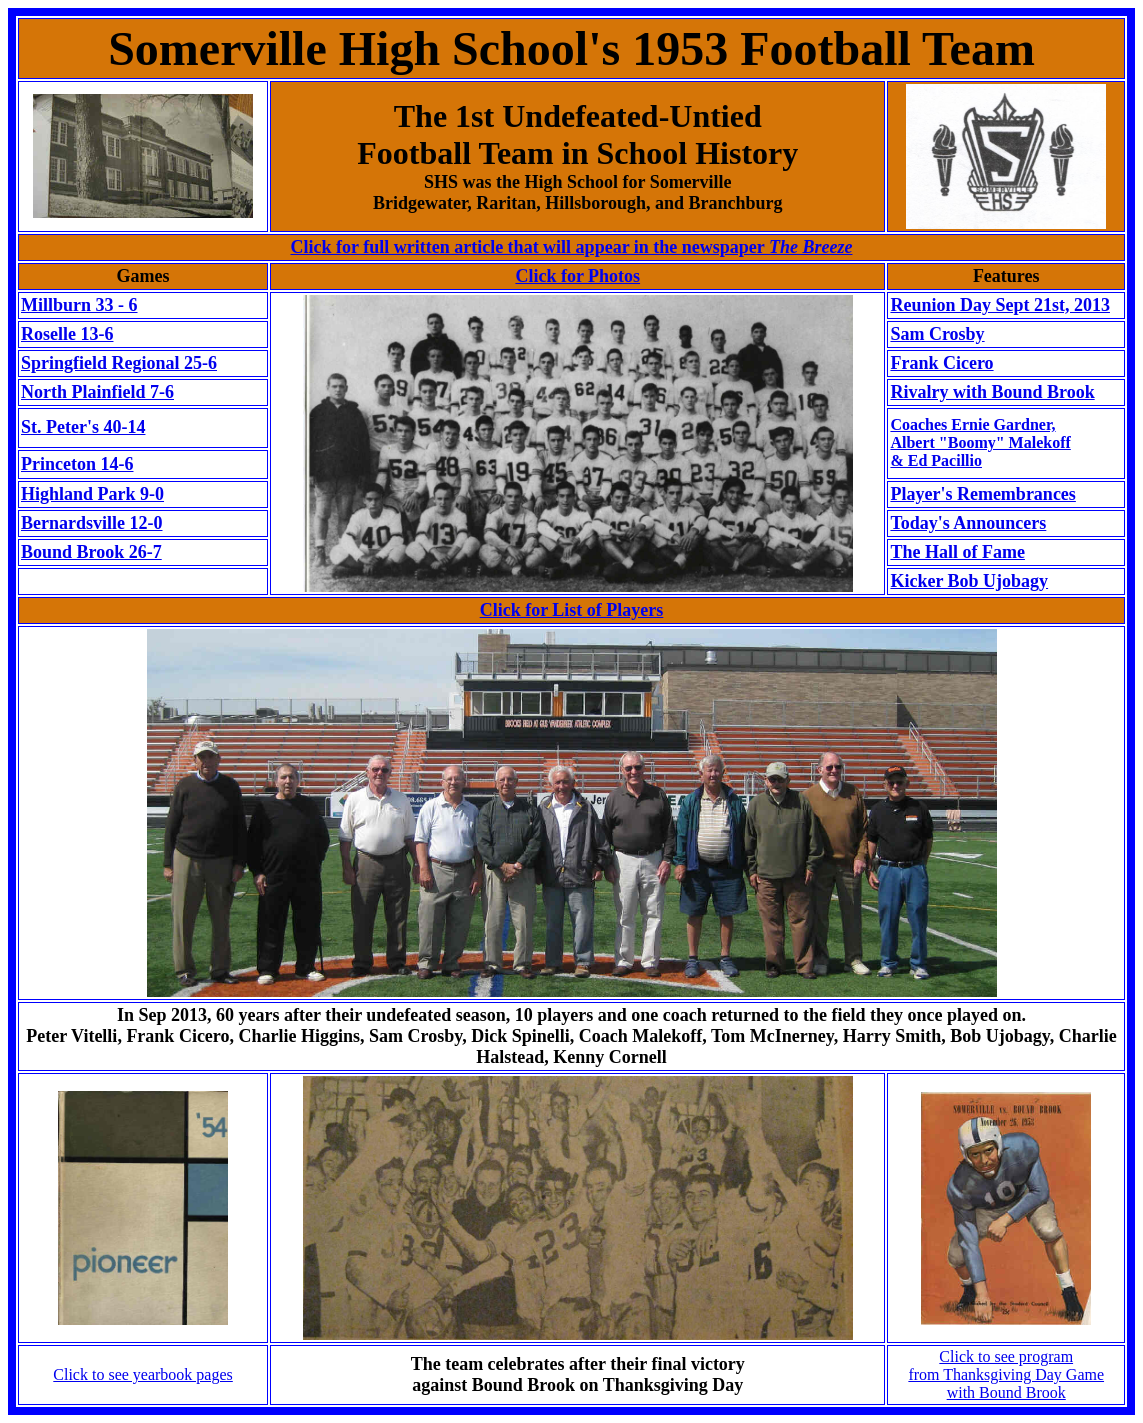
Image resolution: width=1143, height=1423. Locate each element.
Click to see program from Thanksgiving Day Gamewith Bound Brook (1006, 1374)
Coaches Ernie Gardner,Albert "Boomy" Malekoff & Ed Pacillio (980, 442)
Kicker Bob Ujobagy (969, 581)
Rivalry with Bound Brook (992, 392)
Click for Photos (577, 276)
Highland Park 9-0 (92, 494)
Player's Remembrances (982, 494)
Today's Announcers (968, 523)
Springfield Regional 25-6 (119, 363)
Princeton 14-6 (77, 464)
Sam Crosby (937, 334)
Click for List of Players (572, 610)
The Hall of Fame (957, 552)
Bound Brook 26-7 (91, 552)
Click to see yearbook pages (143, 1374)
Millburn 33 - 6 (79, 305)
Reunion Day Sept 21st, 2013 (1000, 305)
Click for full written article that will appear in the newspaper (572, 247)
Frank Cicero (941, 363)
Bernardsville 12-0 (92, 523)
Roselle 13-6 (67, 334)
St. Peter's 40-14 (83, 427)
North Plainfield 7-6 (97, 392)
